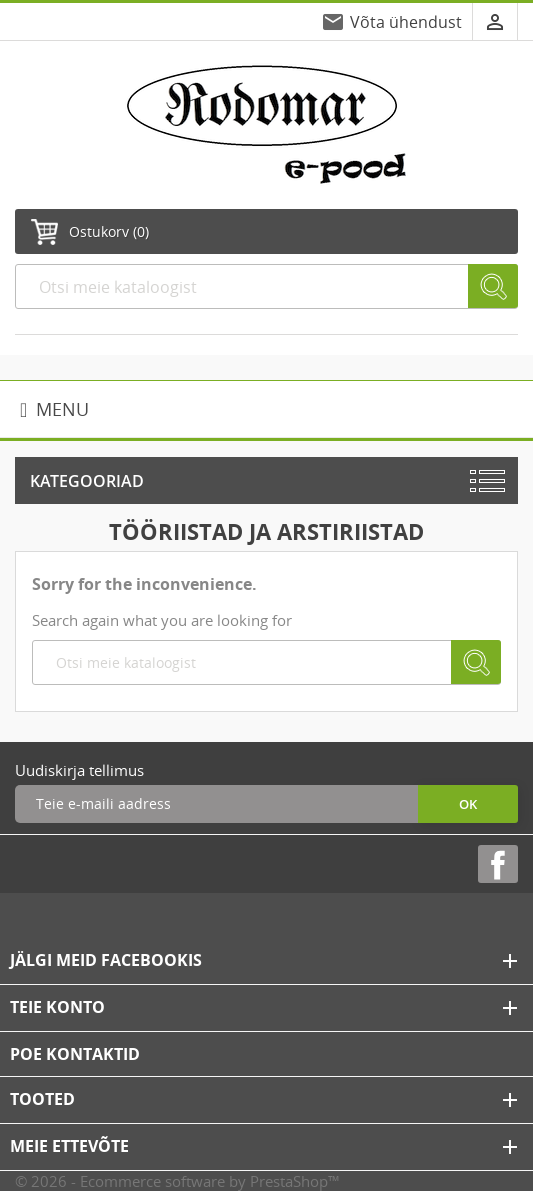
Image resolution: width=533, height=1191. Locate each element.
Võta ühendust (406, 22)
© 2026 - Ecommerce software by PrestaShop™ (177, 1181)
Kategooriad (87, 481)
